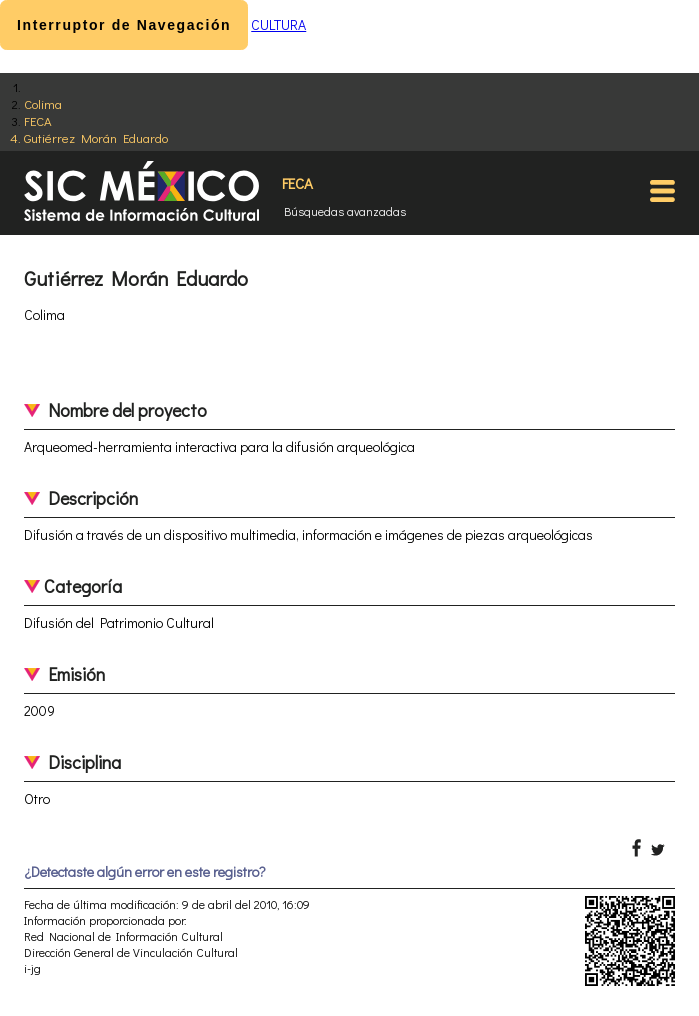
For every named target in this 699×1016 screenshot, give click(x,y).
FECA (38, 120)
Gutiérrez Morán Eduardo (96, 137)
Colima (43, 103)
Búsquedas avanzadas (345, 211)
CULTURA (278, 24)
